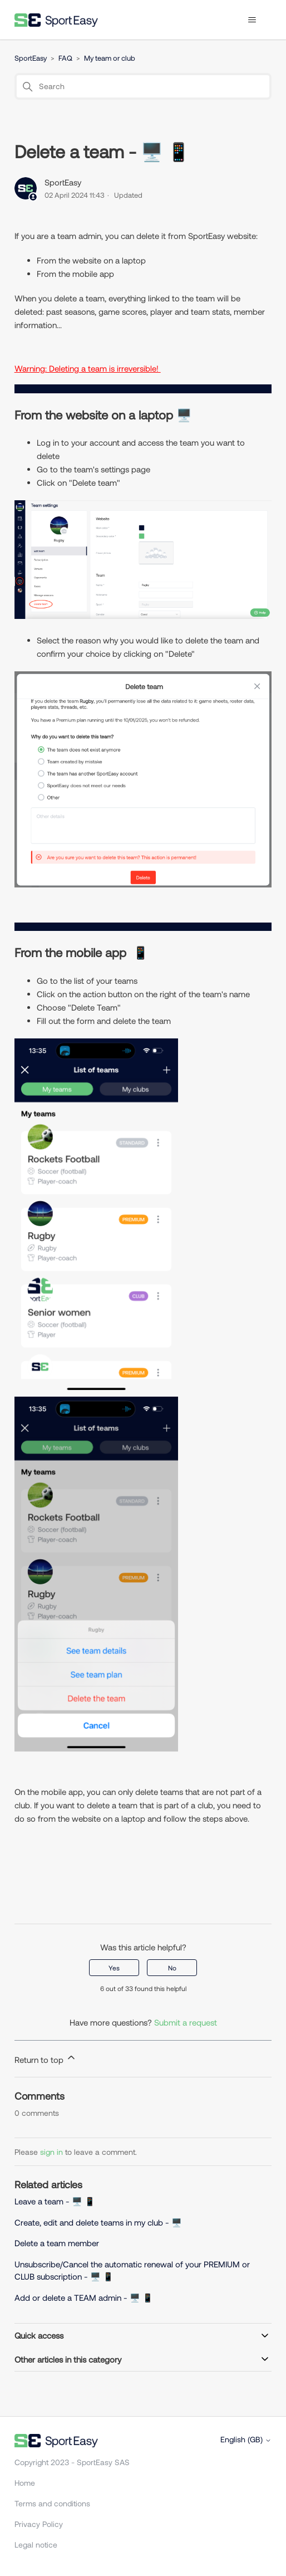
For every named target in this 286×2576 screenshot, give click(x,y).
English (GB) (246, 2439)
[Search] (143, 86)
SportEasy (30, 57)
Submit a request (185, 2022)
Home (24, 2482)
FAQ (65, 57)
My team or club (109, 57)
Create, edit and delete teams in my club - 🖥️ (98, 2222)
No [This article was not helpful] (172, 1968)
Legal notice (35, 2544)
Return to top (45, 2058)
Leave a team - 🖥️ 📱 (54, 2201)
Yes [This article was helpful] (114, 1968)
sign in (51, 2152)
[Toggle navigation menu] (252, 20)
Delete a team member (56, 2243)
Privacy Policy (38, 2524)
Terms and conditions (52, 2503)
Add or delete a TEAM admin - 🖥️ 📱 (83, 2297)
